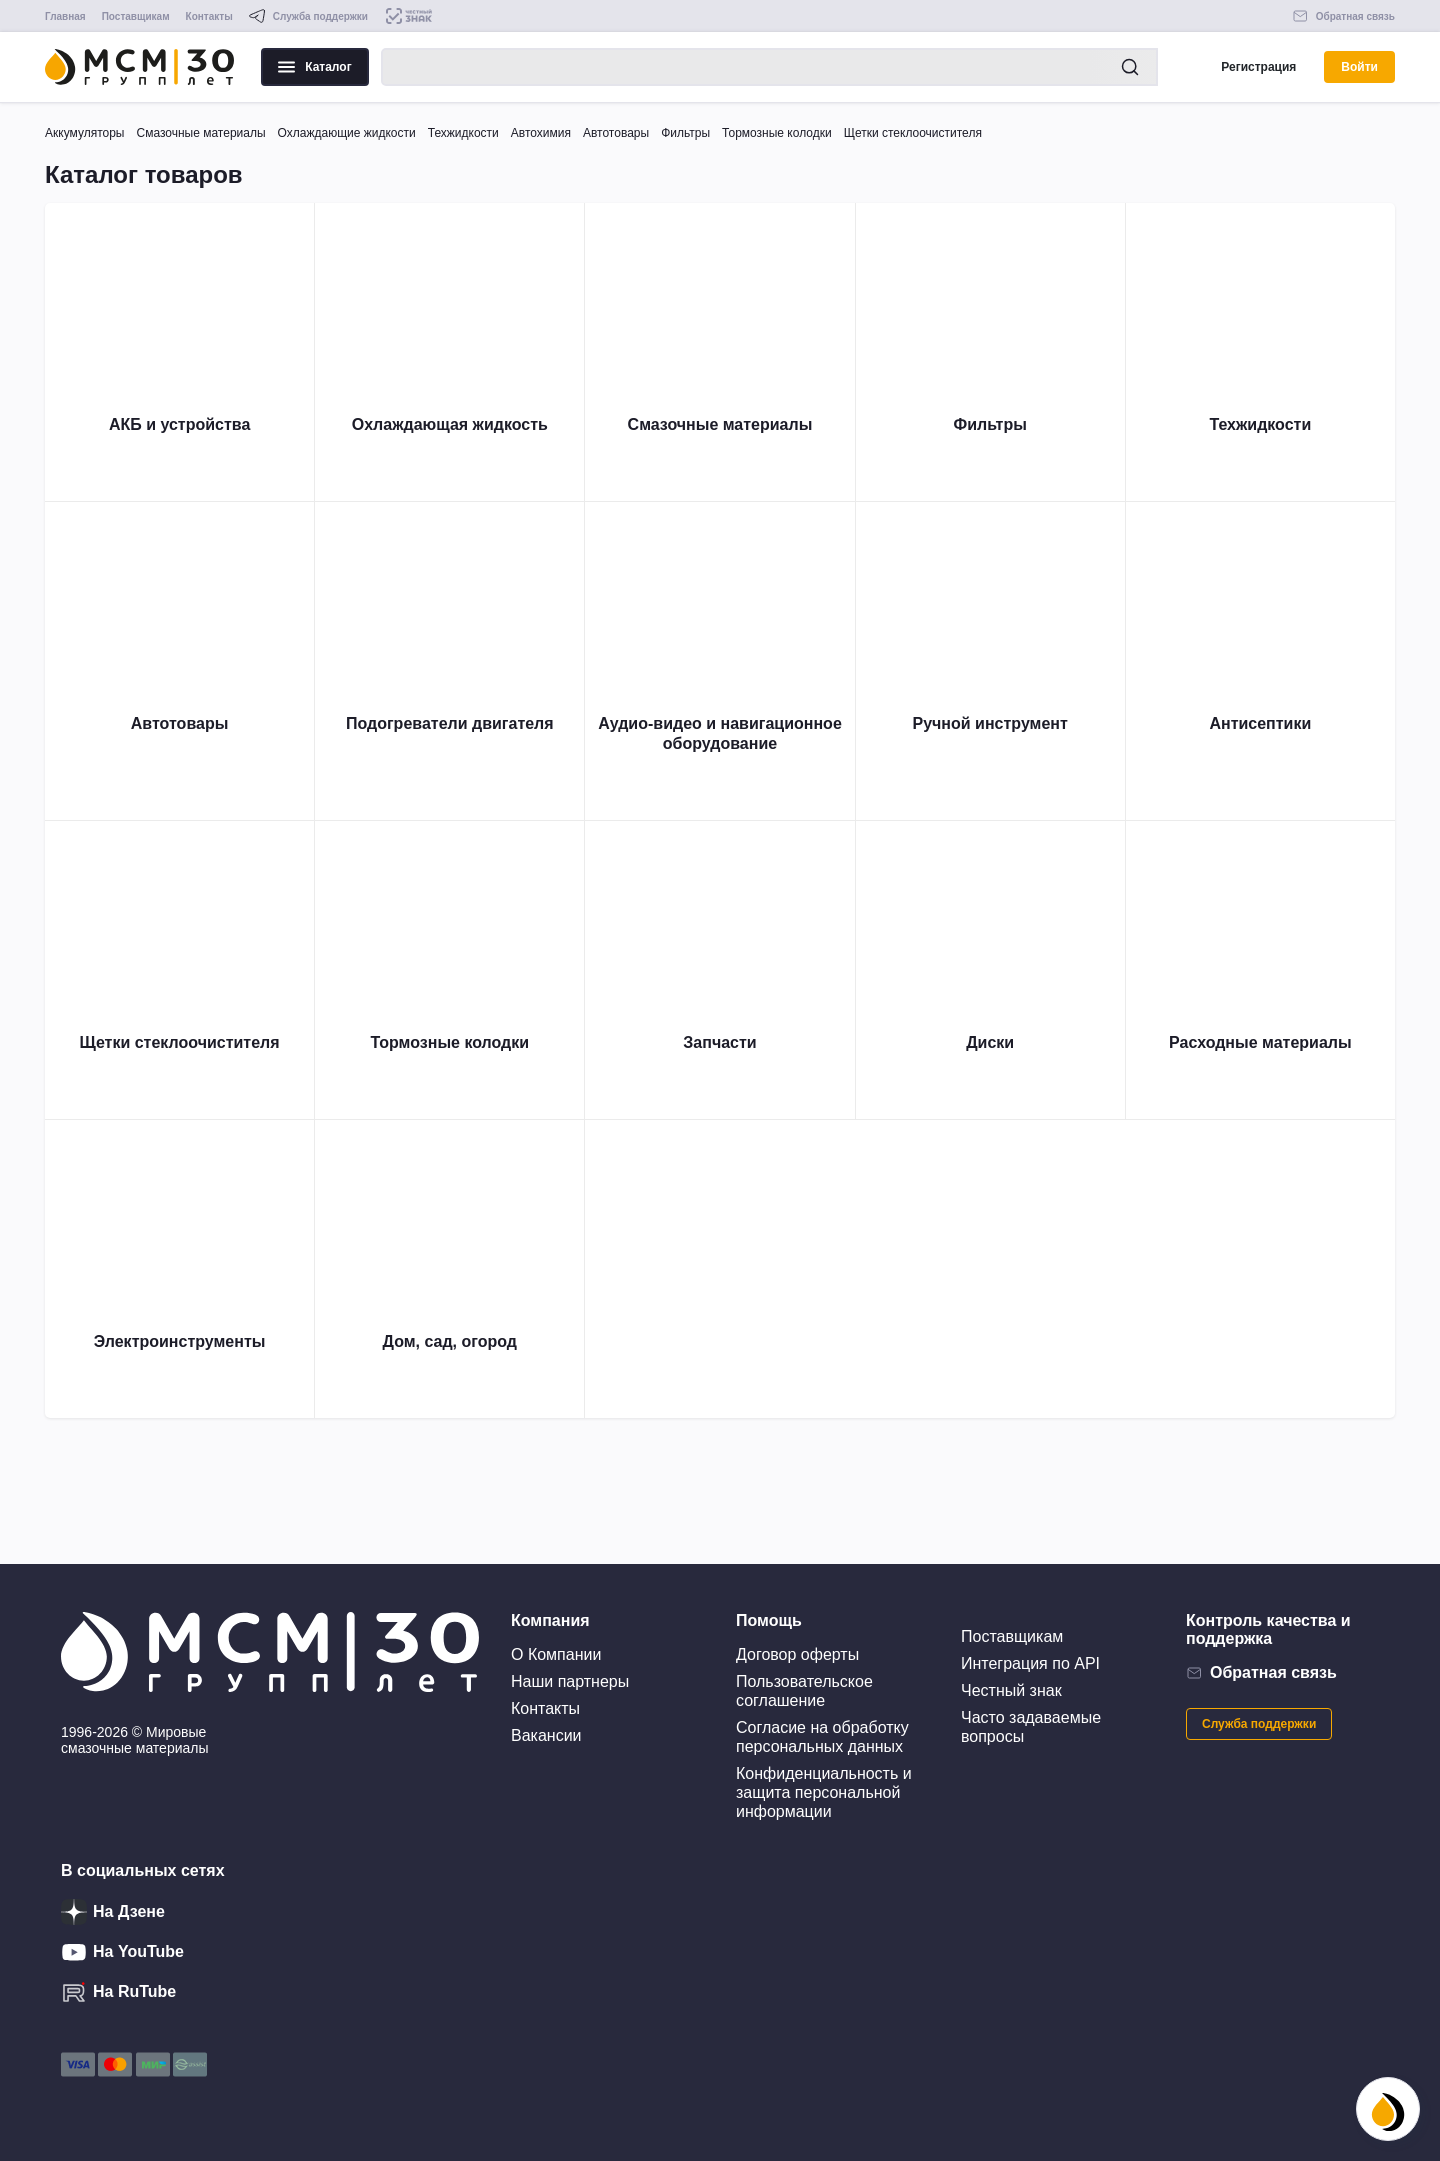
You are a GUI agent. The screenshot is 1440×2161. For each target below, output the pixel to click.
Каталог (315, 67)
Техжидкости (463, 133)
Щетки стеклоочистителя (913, 133)
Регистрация (1258, 67)
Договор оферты (797, 1654)
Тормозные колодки (777, 133)
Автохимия (541, 133)
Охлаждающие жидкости (347, 133)
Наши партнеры (570, 1681)
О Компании (556, 1654)
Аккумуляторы (84, 133)
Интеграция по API (1030, 1663)
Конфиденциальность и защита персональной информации (824, 1792)
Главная (65, 16)
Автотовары (616, 133)
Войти (1359, 67)
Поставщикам (136, 16)
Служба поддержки (1259, 1724)
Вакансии (546, 1735)
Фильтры (685, 133)
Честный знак (1011, 1690)
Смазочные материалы (200, 133)
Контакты (209, 16)
